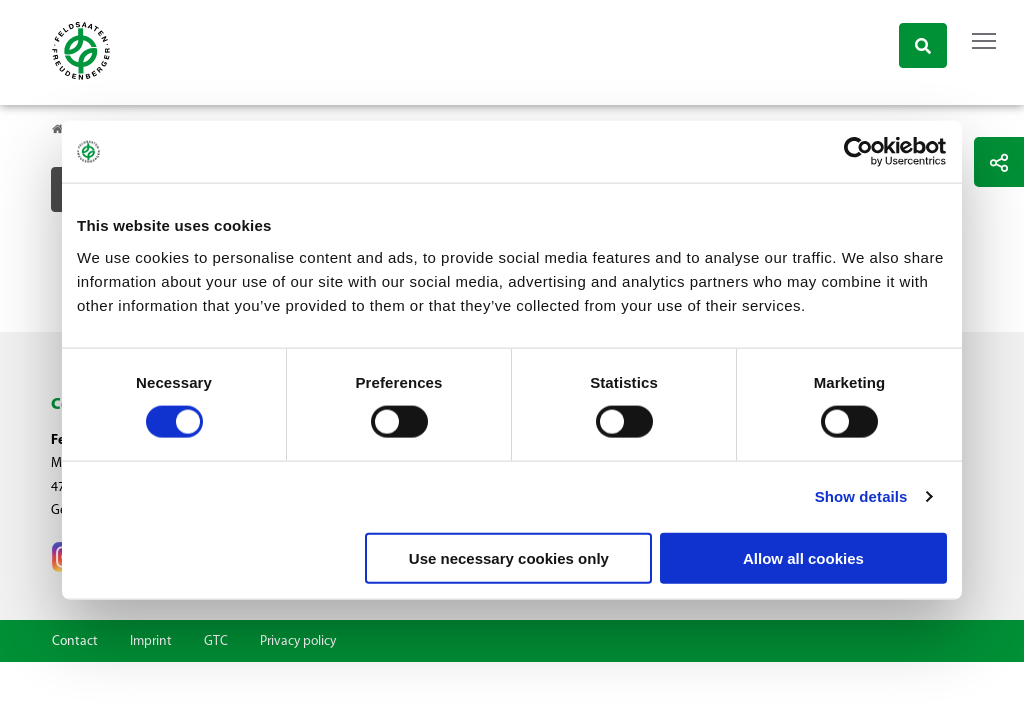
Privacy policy (298, 641)
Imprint (151, 641)
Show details (861, 496)
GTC (216, 641)
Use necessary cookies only (509, 557)
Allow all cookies (803, 557)
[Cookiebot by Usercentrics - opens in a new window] (859, 152)
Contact (75, 641)
